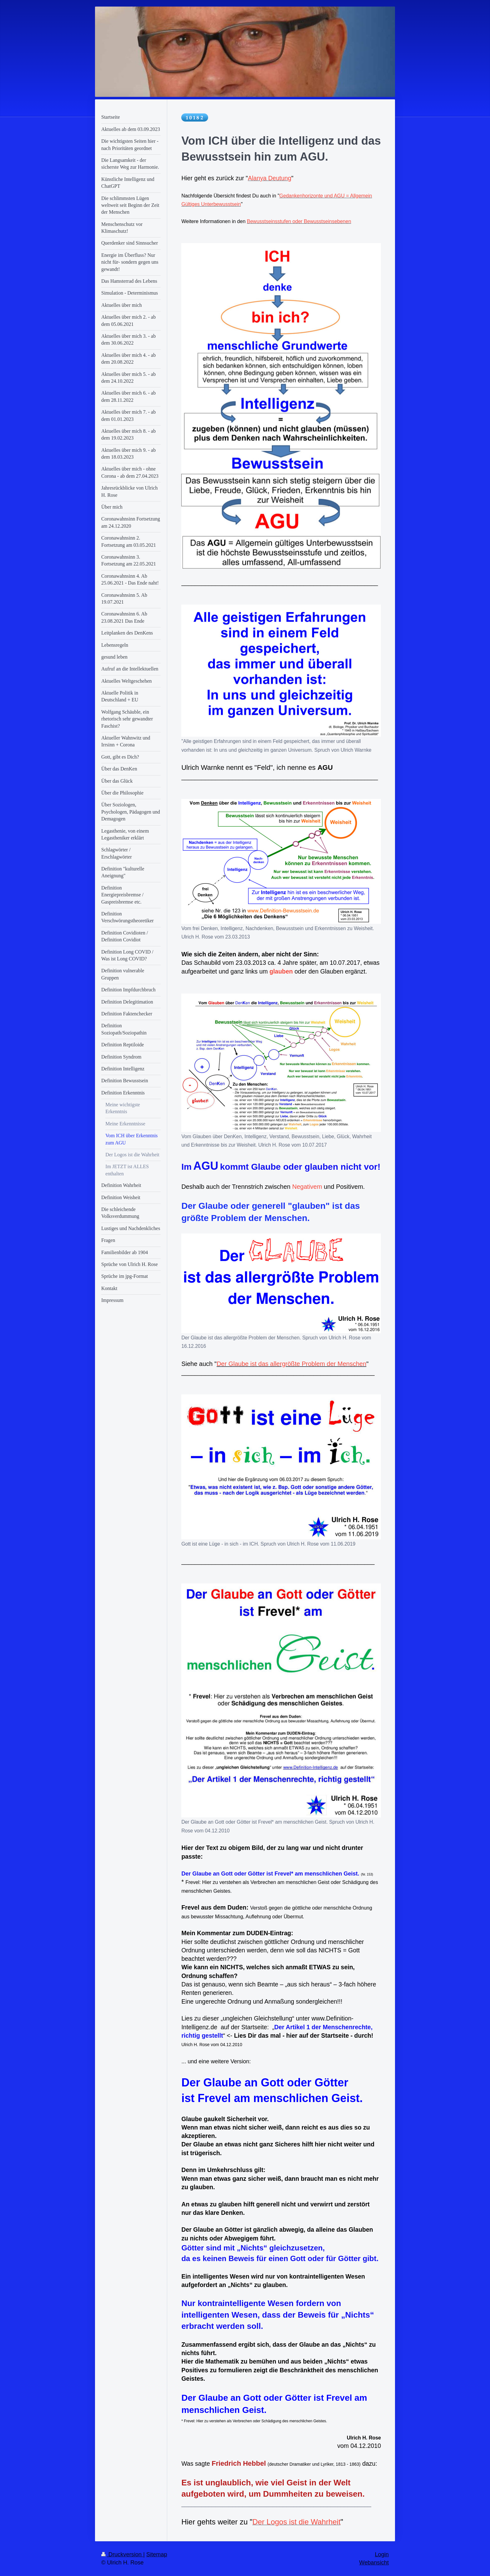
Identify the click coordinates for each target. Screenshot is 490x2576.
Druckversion (122, 2554)
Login (382, 2554)
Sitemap (156, 2554)
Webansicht (374, 2562)
